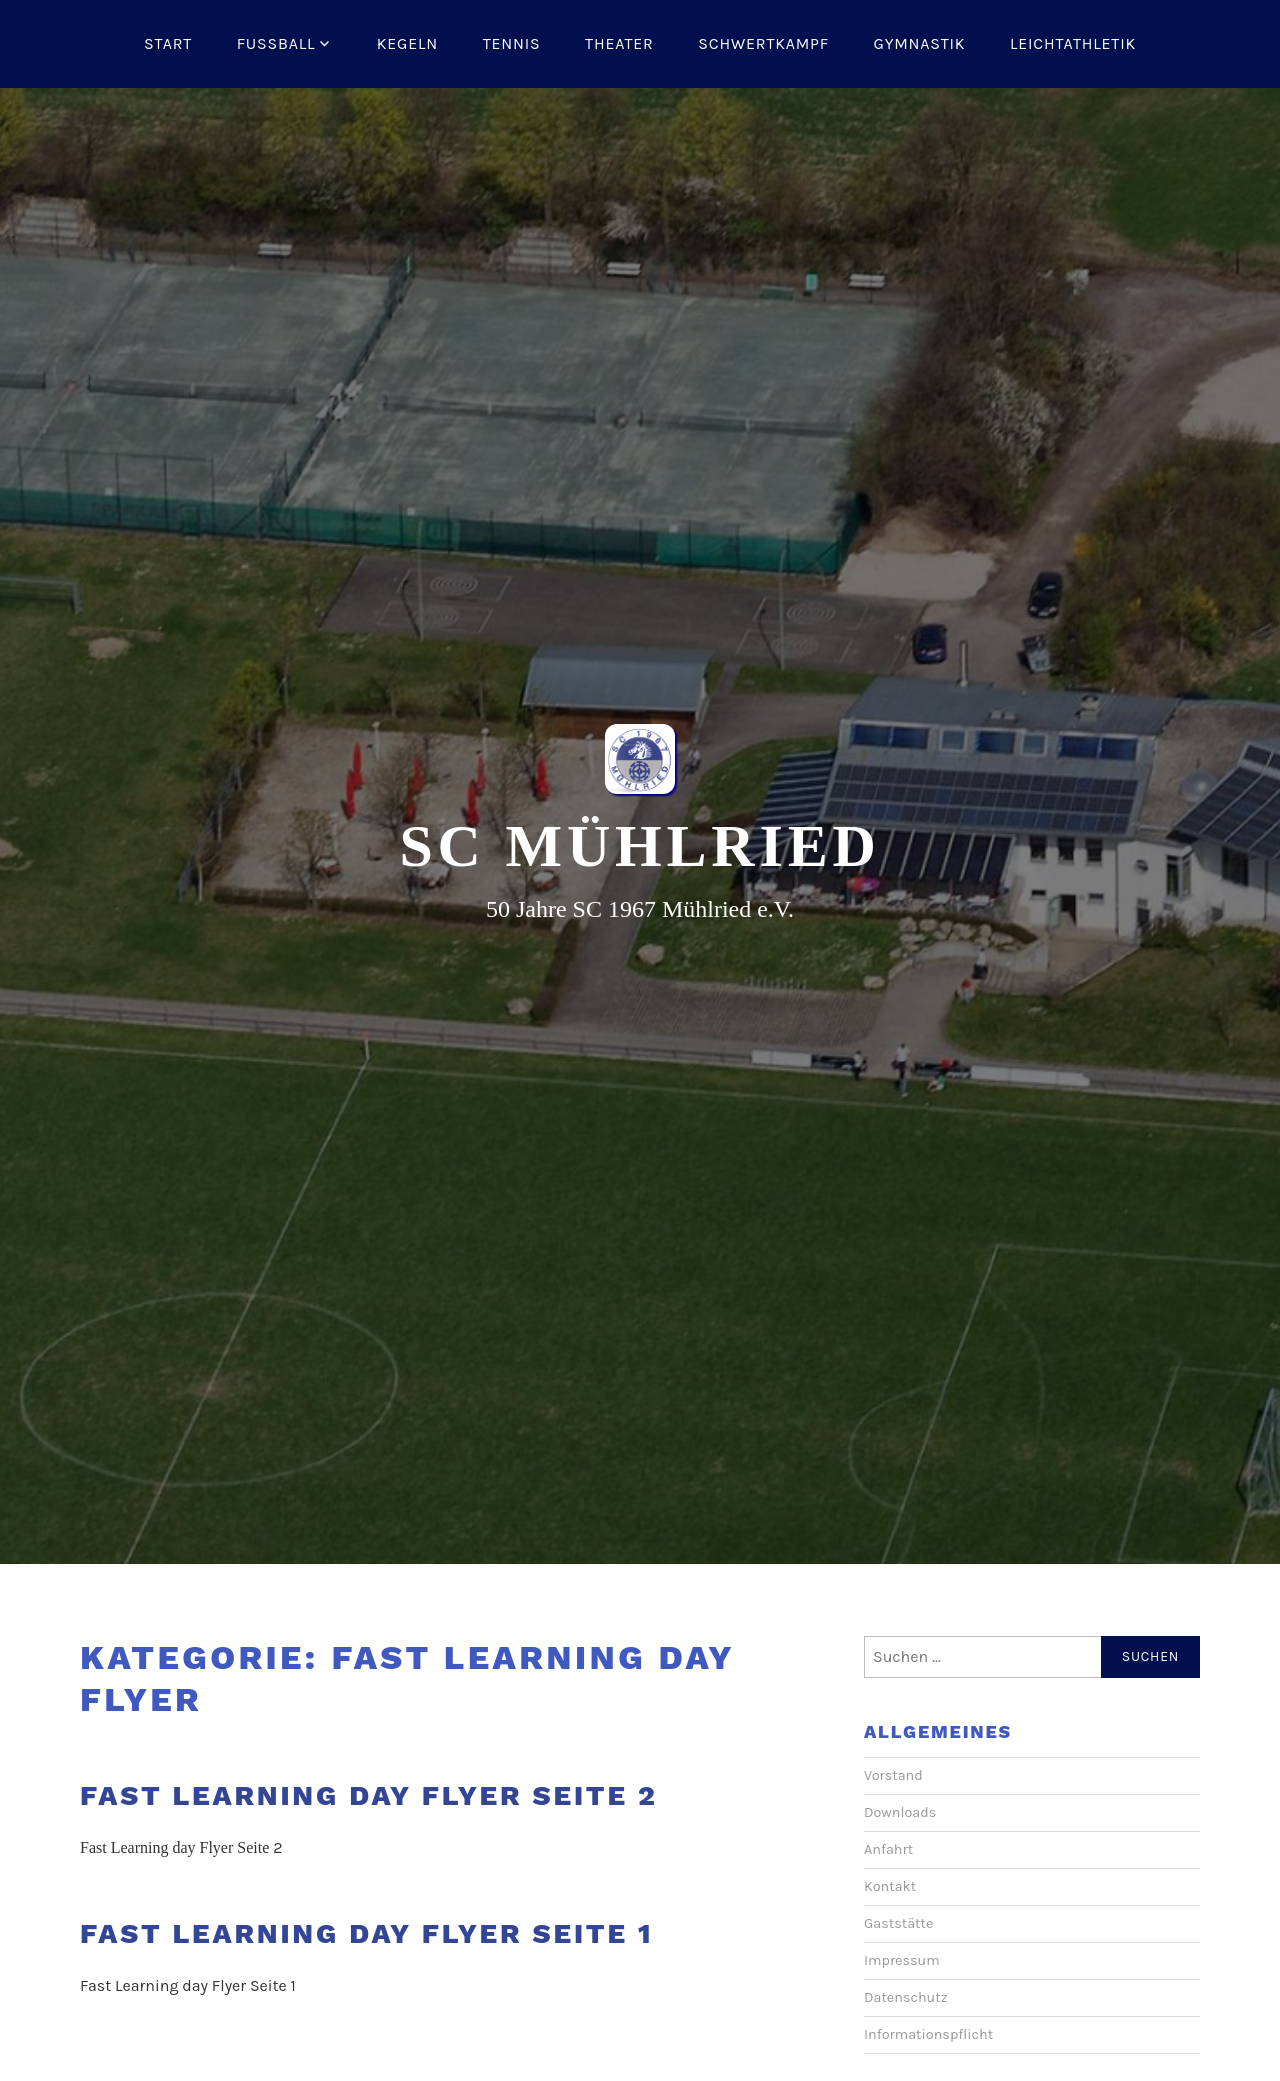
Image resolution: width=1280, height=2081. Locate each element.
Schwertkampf (763, 43)
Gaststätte (898, 1923)
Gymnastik (920, 43)
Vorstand (893, 1775)
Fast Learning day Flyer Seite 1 (366, 1933)
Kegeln (407, 43)
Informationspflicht (928, 2034)
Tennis (512, 43)
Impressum (902, 1960)
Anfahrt (888, 1849)
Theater (619, 43)
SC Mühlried (639, 846)
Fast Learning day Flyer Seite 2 (369, 1795)
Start (168, 43)
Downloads (900, 1812)
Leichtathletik (1073, 43)
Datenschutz (906, 1997)
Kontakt (890, 1886)
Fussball (276, 43)
